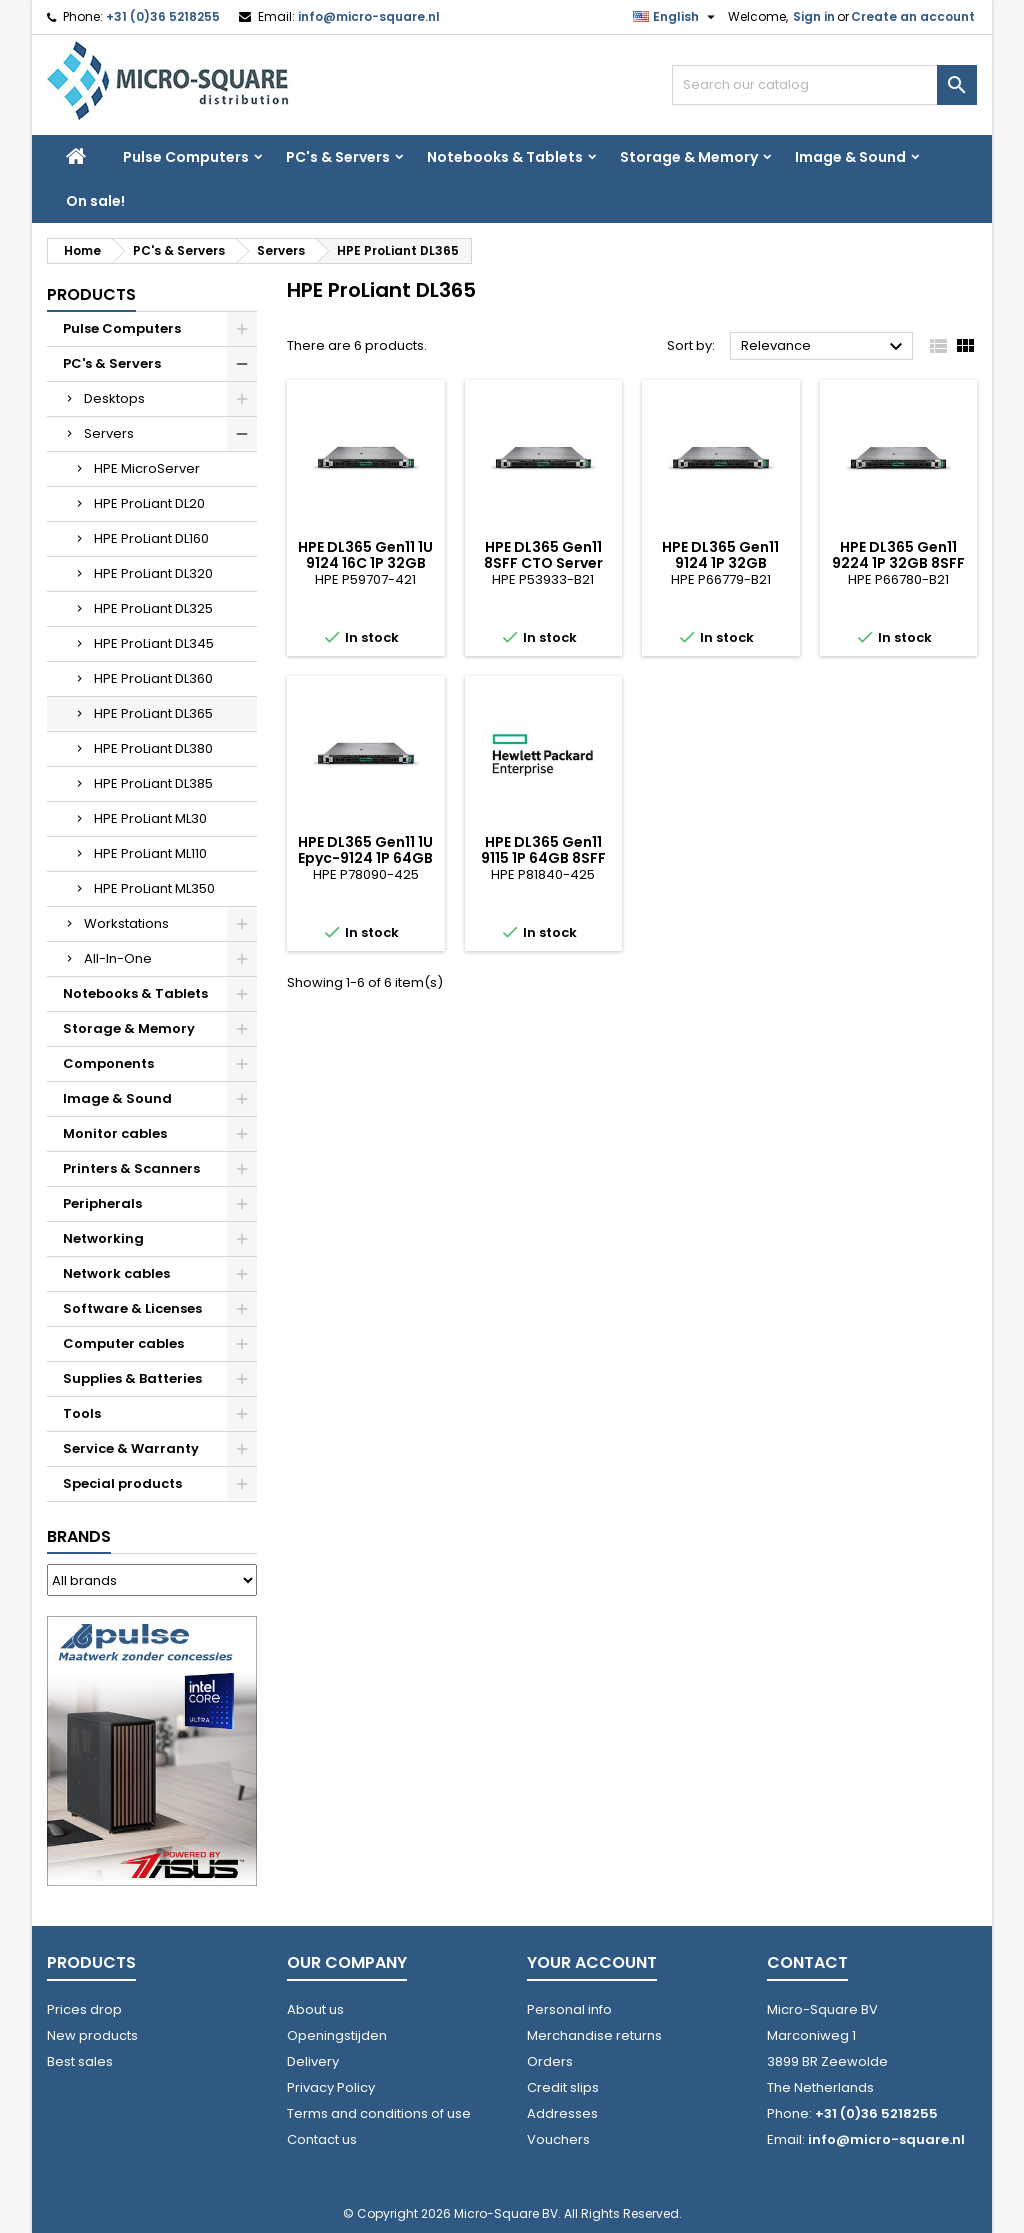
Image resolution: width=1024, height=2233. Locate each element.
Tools (82, 1413)
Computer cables (123, 1343)
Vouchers (558, 2139)
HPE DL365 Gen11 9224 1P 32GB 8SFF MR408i (898, 563)
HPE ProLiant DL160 (151, 538)
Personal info (569, 2009)
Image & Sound (850, 157)
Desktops (114, 398)
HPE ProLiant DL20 (149, 503)
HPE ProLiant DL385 (153, 783)
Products (91, 294)
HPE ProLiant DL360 (153, 678)
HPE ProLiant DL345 (154, 643)
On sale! (95, 201)
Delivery (313, 2061)
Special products (122, 1483)
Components (108, 1063)
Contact (807, 1962)
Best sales (80, 2061)
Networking (103, 1238)
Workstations (126, 923)
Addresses (562, 2113)
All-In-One (118, 958)
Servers (109, 433)
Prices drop (84, 2009)
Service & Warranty (131, 1448)
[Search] (824, 85)
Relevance (824, 347)
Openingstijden (337, 2035)
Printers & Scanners (131, 1168)
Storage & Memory (689, 157)
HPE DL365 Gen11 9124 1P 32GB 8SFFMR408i (720, 563)
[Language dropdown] (676, 17)
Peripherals (102, 1203)
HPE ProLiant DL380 (153, 748)
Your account (592, 1962)
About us (315, 2009)
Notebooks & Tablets (505, 157)
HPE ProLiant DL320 (153, 573)
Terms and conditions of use (379, 2113)
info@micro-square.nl (369, 16)
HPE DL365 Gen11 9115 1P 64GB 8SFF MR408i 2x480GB (543, 858)
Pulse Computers (186, 157)
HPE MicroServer (147, 468)
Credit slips (563, 2087)
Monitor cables (115, 1133)
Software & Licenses (132, 1308)
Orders (550, 2061)
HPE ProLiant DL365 (153, 713)
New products (92, 2035)
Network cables (116, 1273)
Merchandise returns (594, 2035)
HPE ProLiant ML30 (150, 818)
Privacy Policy (331, 2087)
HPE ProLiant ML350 (154, 888)
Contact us (322, 2139)
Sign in (814, 16)
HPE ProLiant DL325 (153, 608)
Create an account (913, 16)
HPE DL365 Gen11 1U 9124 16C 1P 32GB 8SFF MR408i (365, 563)
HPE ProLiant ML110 (150, 853)
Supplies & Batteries (132, 1378)
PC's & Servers (338, 157)
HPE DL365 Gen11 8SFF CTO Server (543, 555)
